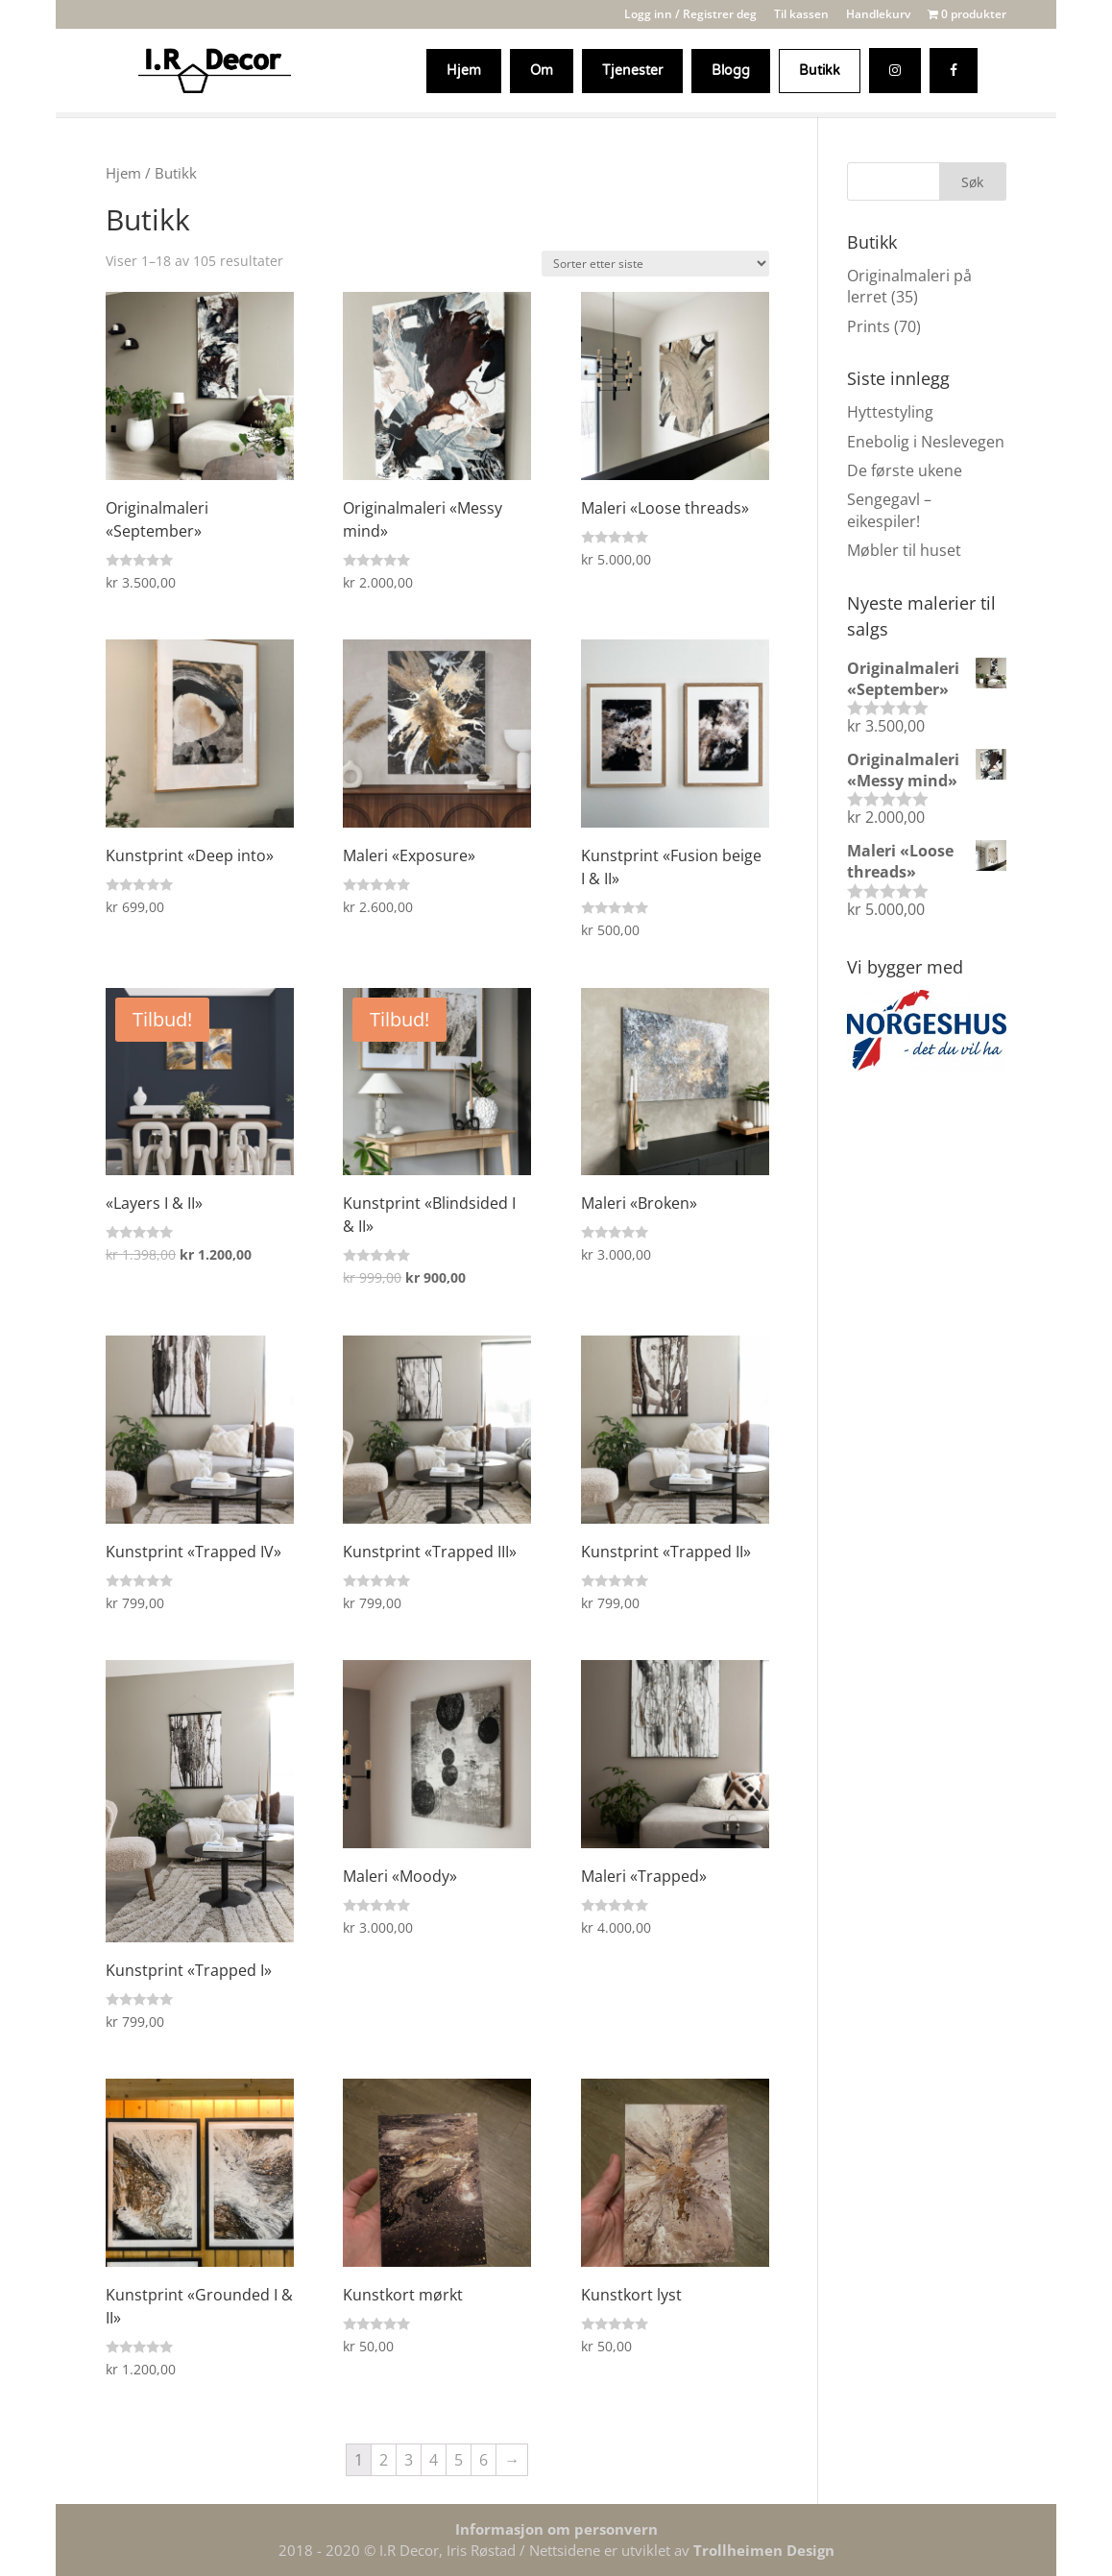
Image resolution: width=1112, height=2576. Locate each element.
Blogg (731, 70)
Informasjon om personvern (556, 2529)
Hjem (464, 70)
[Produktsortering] (655, 264)
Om (541, 70)
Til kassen (801, 15)
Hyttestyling (890, 411)
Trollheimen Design (763, 2550)
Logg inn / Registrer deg (690, 15)
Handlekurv (878, 15)
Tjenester (632, 70)
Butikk (819, 70)
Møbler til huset (904, 550)
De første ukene (904, 470)
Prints (868, 326)
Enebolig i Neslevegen (925, 441)
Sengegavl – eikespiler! (889, 510)
